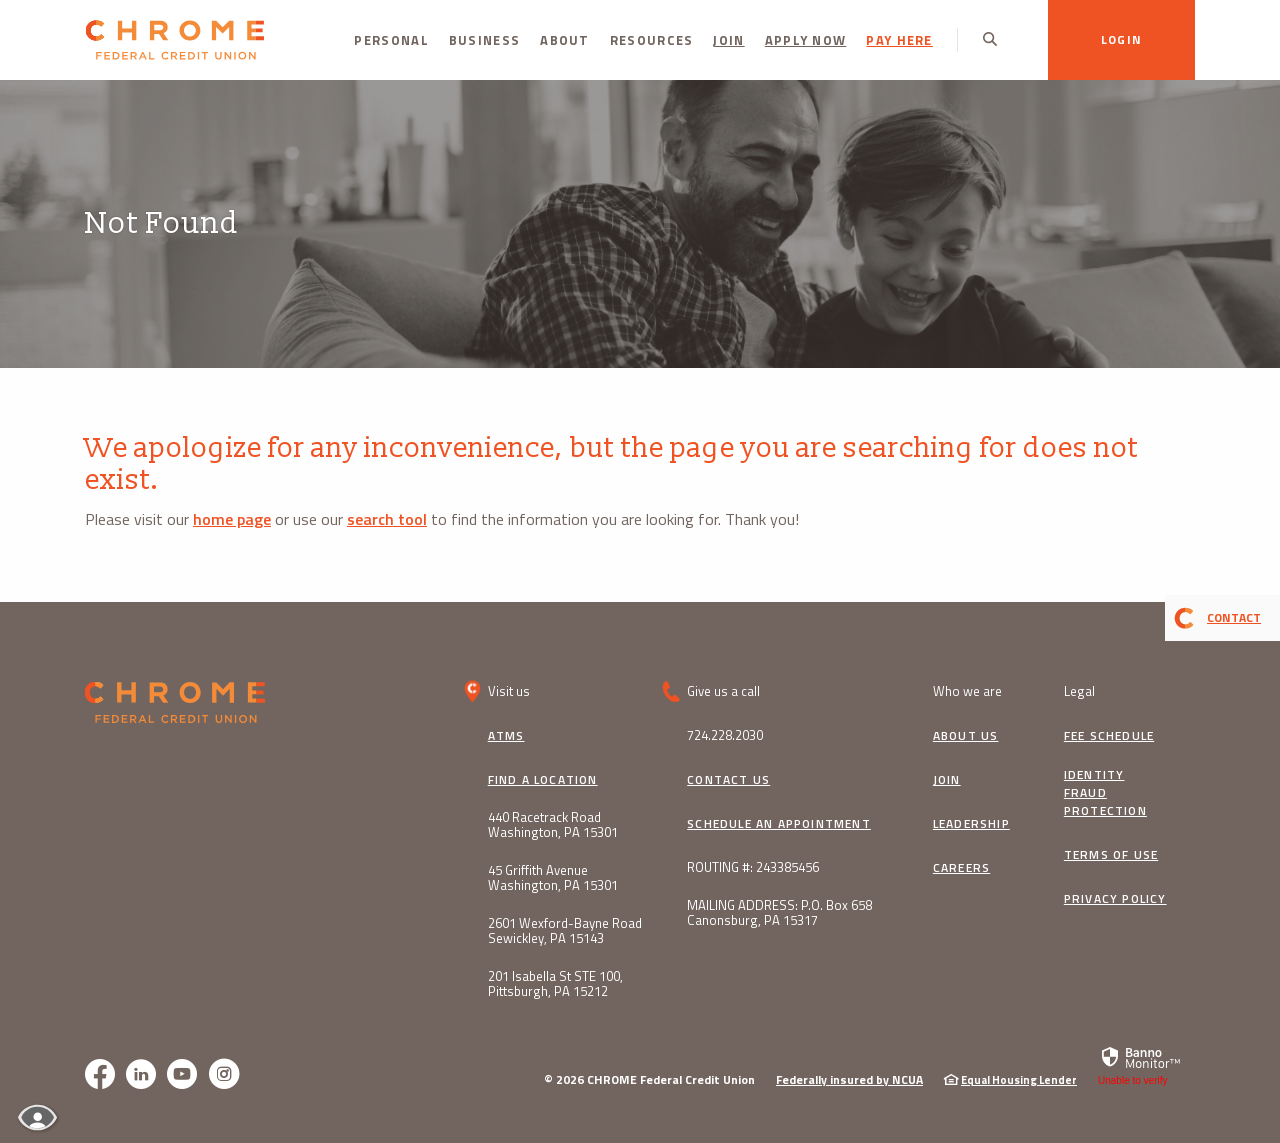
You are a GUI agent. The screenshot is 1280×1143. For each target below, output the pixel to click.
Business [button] (484, 40)
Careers (961, 868)
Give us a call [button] (723, 691)
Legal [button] (1079, 691)
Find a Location (543, 780)
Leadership (971, 824)
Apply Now (806, 40)
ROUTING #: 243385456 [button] (753, 867)
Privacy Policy (1115, 899)
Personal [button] (391, 40)
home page (232, 519)
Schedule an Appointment (779, 824)
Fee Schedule (1109, 736)
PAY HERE (899, 40)
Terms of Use (1111, 855)
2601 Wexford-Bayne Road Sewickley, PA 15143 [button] (565, 931)
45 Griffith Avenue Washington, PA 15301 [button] (553, 878)
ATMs (506, 736)
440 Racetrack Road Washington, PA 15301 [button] (553, 825)
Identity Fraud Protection (1105, 793)
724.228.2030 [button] (725, 735)
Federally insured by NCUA (849, 1079)
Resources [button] (652, 40)
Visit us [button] (509, 691)
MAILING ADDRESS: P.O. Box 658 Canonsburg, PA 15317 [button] (779, 913)
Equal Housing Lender (1019, 1080)
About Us (966, 736)
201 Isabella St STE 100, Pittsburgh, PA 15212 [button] (555, 984)
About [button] (565, 40)
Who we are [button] (967, 691)
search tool (387, 519)
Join (728, 40)
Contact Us (728, 780)
